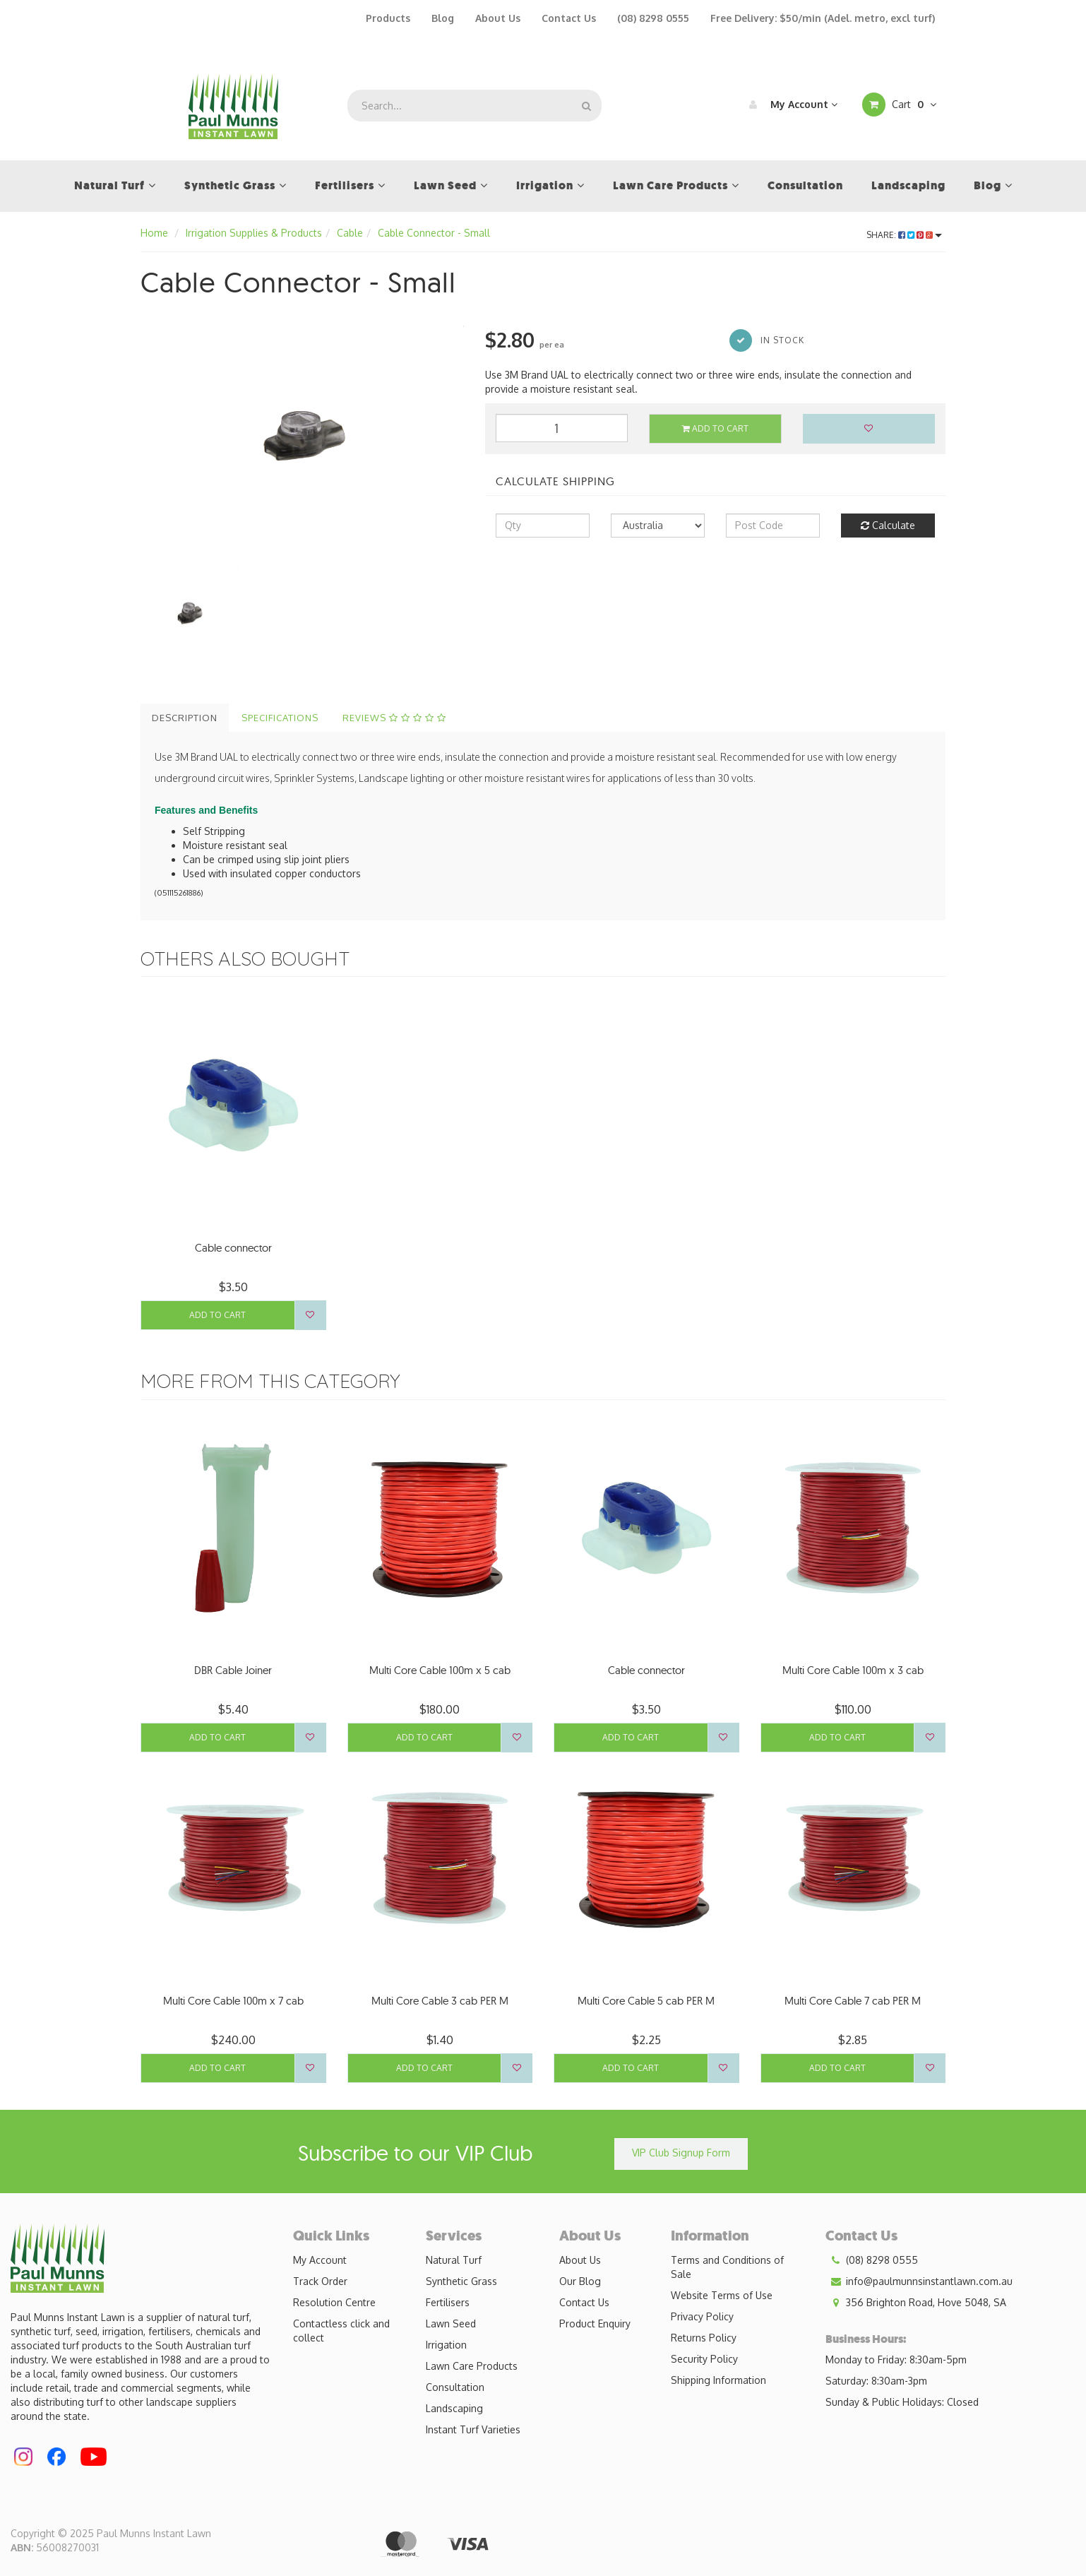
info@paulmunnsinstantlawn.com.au (919, 2281)
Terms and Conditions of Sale (727, 2267)
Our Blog (580, 2281)
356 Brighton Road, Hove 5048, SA (915, 2303)
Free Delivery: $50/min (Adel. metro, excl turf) (822, 18)
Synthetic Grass (461, 2281)
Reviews (394, 717)
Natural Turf (454, 2260)
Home (154, 233)
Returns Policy (703, 2338)
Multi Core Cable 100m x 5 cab (440, 1670)
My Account (789, 105)
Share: (904, 235)
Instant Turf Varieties (473, 2429)
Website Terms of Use (721, 2295)
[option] (302, 433)
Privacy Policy (702, 2316)
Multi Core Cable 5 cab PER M (646, 2000)
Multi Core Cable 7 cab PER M (852, 2000)
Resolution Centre (334, 2302)
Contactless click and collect (341, 2330)
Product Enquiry (595, 2323)
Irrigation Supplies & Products (254, 233)
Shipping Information (718, 2380)
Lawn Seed (451, 2323)
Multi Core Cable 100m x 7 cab (233, 2000)
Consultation (455, 2387)
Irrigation (446, 2345)
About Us (497, 18)
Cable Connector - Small (434, 233)
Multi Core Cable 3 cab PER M (439, 2000)
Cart (899, 105)
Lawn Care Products (472, 2366)
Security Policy (704, 2359)
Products (388, 18)
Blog (442, 18)
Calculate (888, 525)
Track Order (320, 2281)
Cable (350, 233)
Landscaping (454, 2408)
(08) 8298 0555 (653, 18)
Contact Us (569, 18)
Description (184, 717)
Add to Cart (715, 428)
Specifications (279, 717)
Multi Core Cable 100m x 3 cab (853, 1670)
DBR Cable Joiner (233, 1670)
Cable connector (233, 1247)
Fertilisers (448, 2302)
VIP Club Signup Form (681, 2153)
